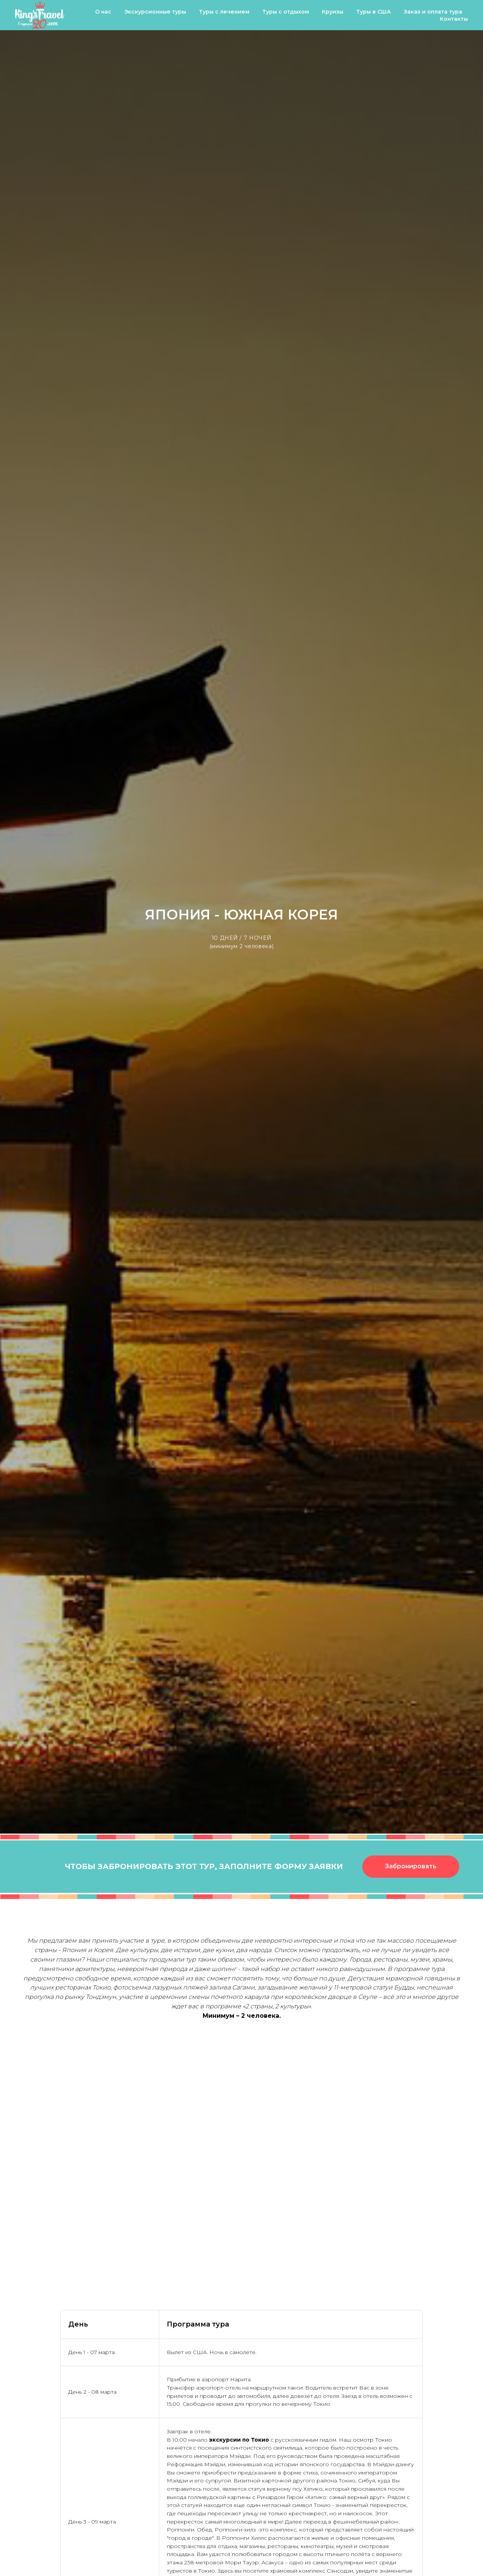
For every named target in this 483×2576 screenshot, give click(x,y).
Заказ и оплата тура (433, 11)
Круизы (332, 11)
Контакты (454, 18)
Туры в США (373, 11)
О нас (103, 11)
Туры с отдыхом (285, 11)
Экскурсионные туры (155, 11)
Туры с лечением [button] (224, 11)
